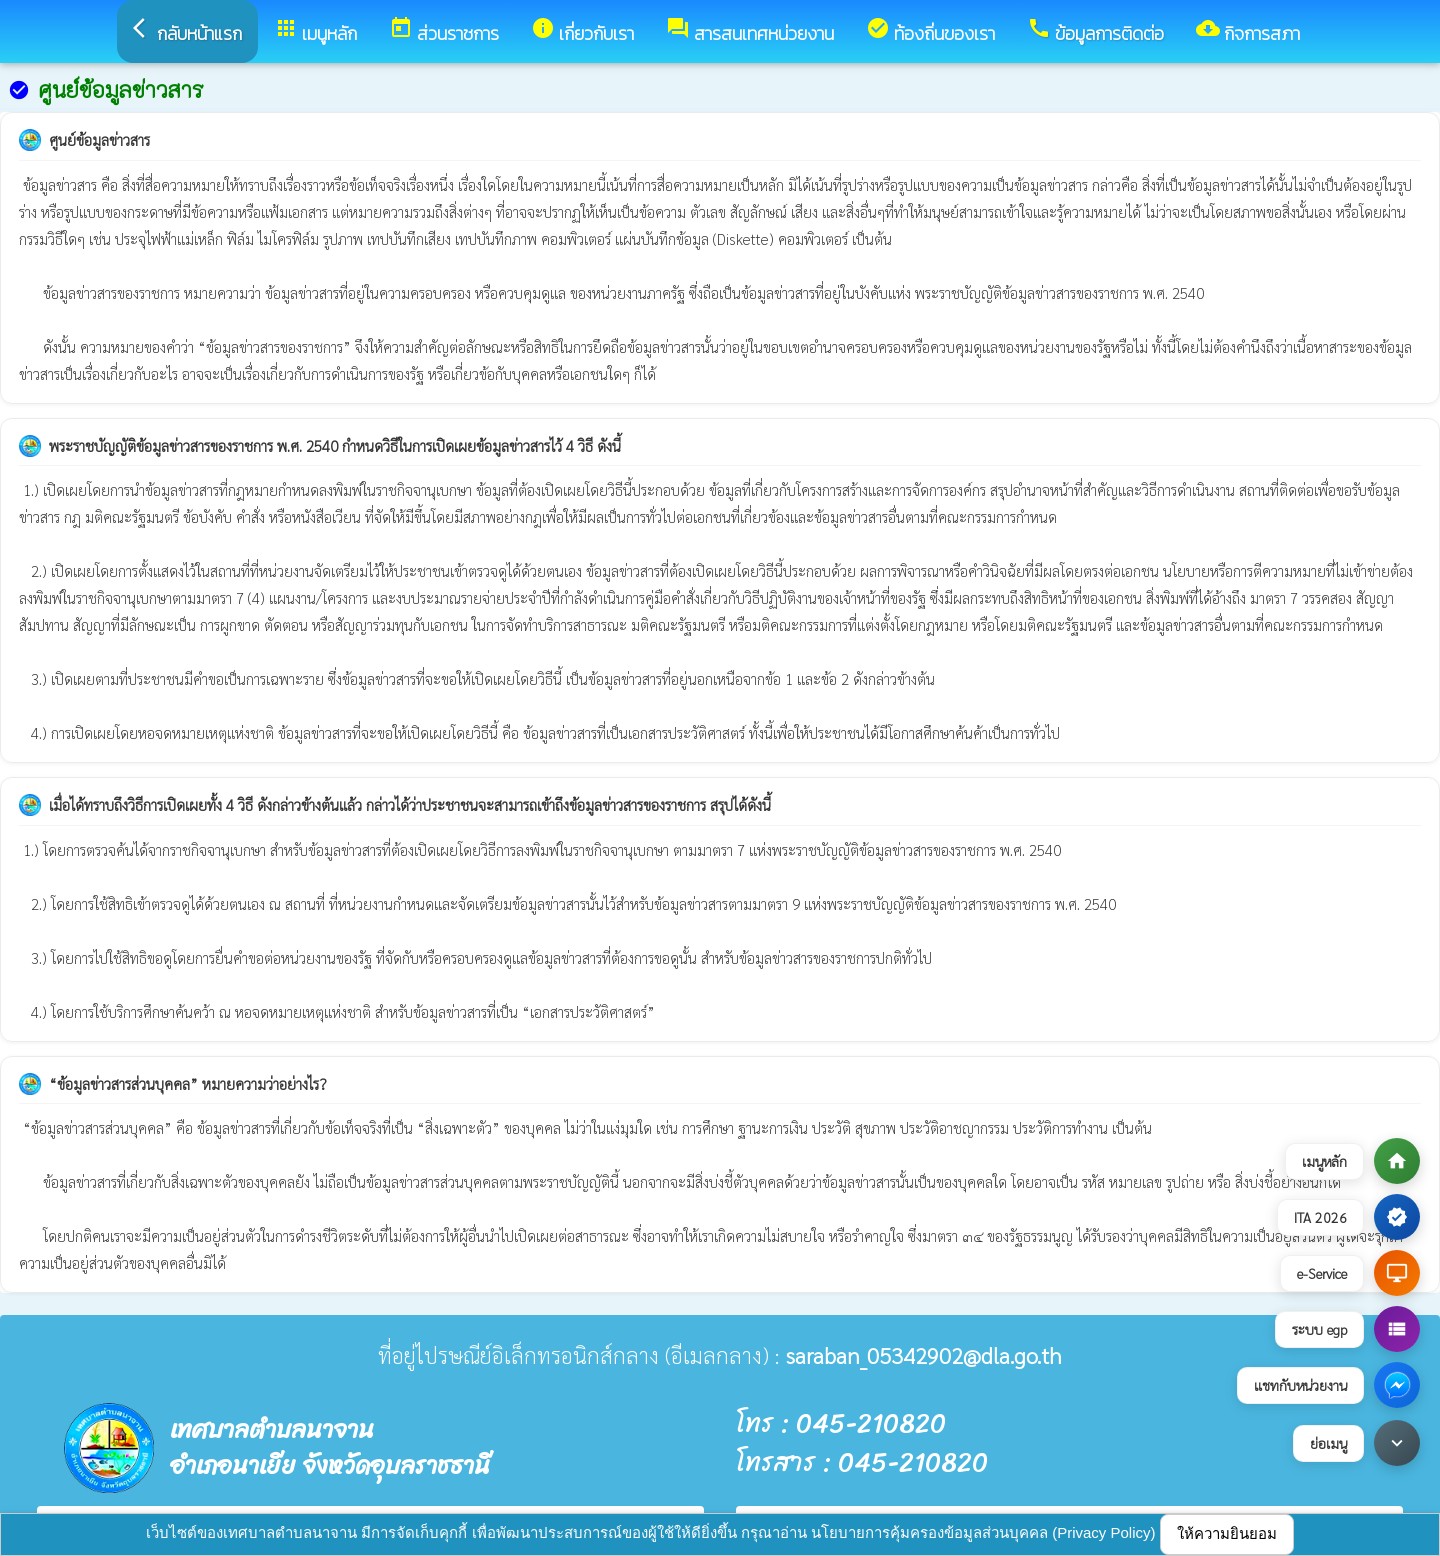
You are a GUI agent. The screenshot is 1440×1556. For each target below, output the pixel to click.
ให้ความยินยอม (1227, 1533)
